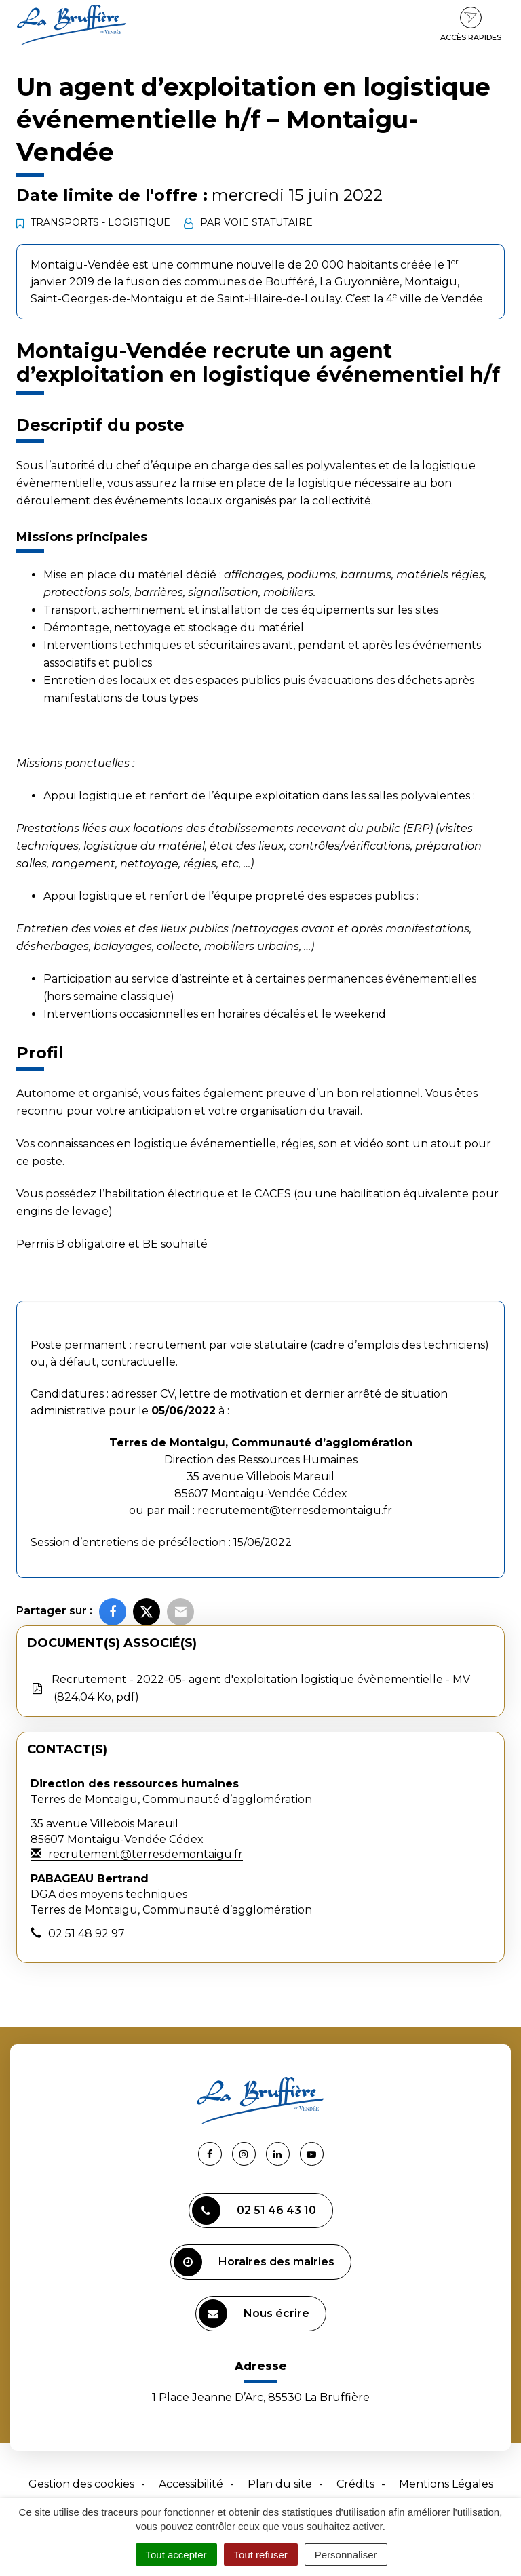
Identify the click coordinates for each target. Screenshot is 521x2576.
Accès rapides (470, 24)
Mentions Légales (446, 2484)
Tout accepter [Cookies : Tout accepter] (176, 2554)
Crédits (355, 2484)
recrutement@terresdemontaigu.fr (294, 1510)
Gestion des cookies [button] (81, 2484)
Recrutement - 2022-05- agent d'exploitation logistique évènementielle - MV (250, 1689)
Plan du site (280, 2484)
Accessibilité (191, 2484)
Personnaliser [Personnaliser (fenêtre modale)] (346, 2554)
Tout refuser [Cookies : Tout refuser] (261, 2554)
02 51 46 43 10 (254, 2210)
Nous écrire (254, 2313)
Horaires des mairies (254, 2262)
